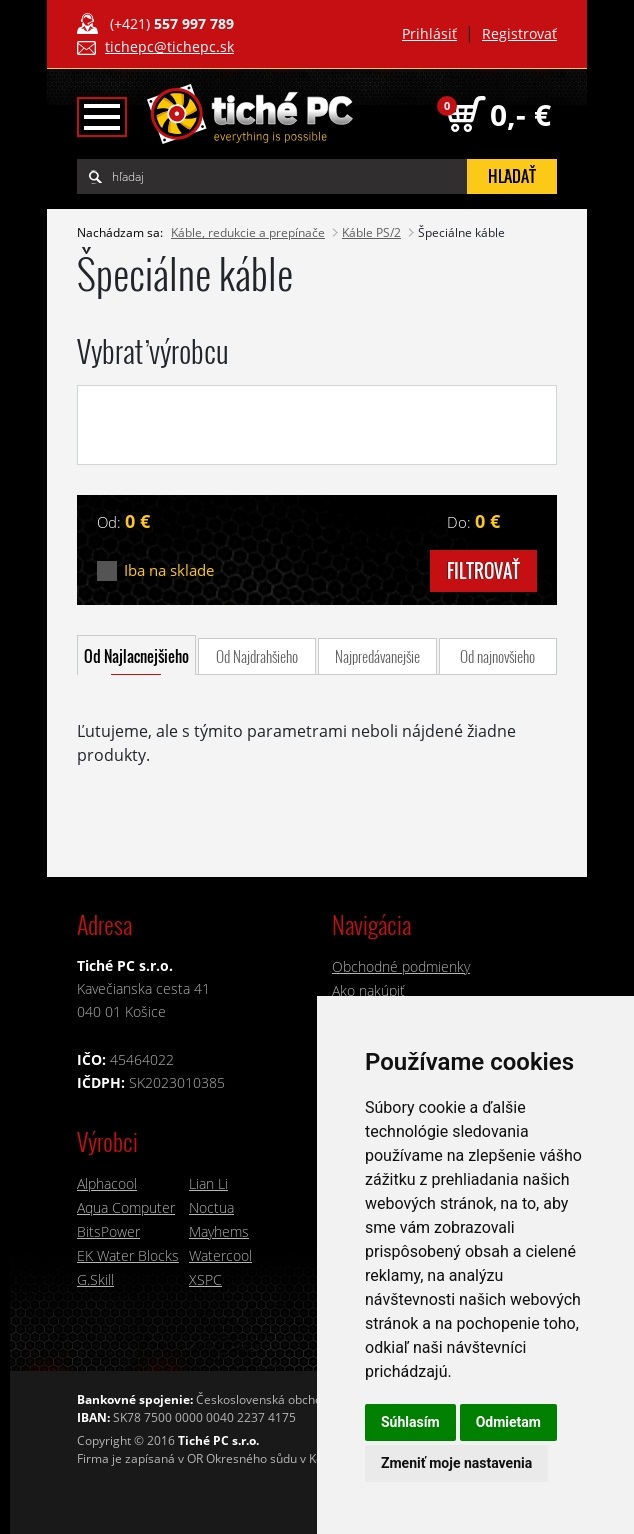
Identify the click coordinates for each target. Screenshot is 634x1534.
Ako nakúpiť (368, 990)
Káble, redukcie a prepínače (248, 232)
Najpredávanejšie (377, 656)
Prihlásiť (429, 33)
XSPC (205, 1279)
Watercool (220, 1255)
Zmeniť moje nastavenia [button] (456, 1463)
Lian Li (208, 1183)
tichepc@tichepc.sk (169, 46)
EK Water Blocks (128, 1255)
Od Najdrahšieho (257, 656)
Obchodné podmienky (401, 966)
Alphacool (107, 1183)
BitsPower (108, 1231)
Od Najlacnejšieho (136, 656)
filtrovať (483, 571)
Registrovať (519, 33)
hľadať (512, 176)
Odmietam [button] (508, 1422)
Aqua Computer (126, 1207)
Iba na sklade (169, 570)
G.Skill (95, 1279)
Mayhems (219, 1231)
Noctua (211, 1207)
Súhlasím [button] (410, 1422)
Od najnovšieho (497, 656)
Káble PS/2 (371, 232)
